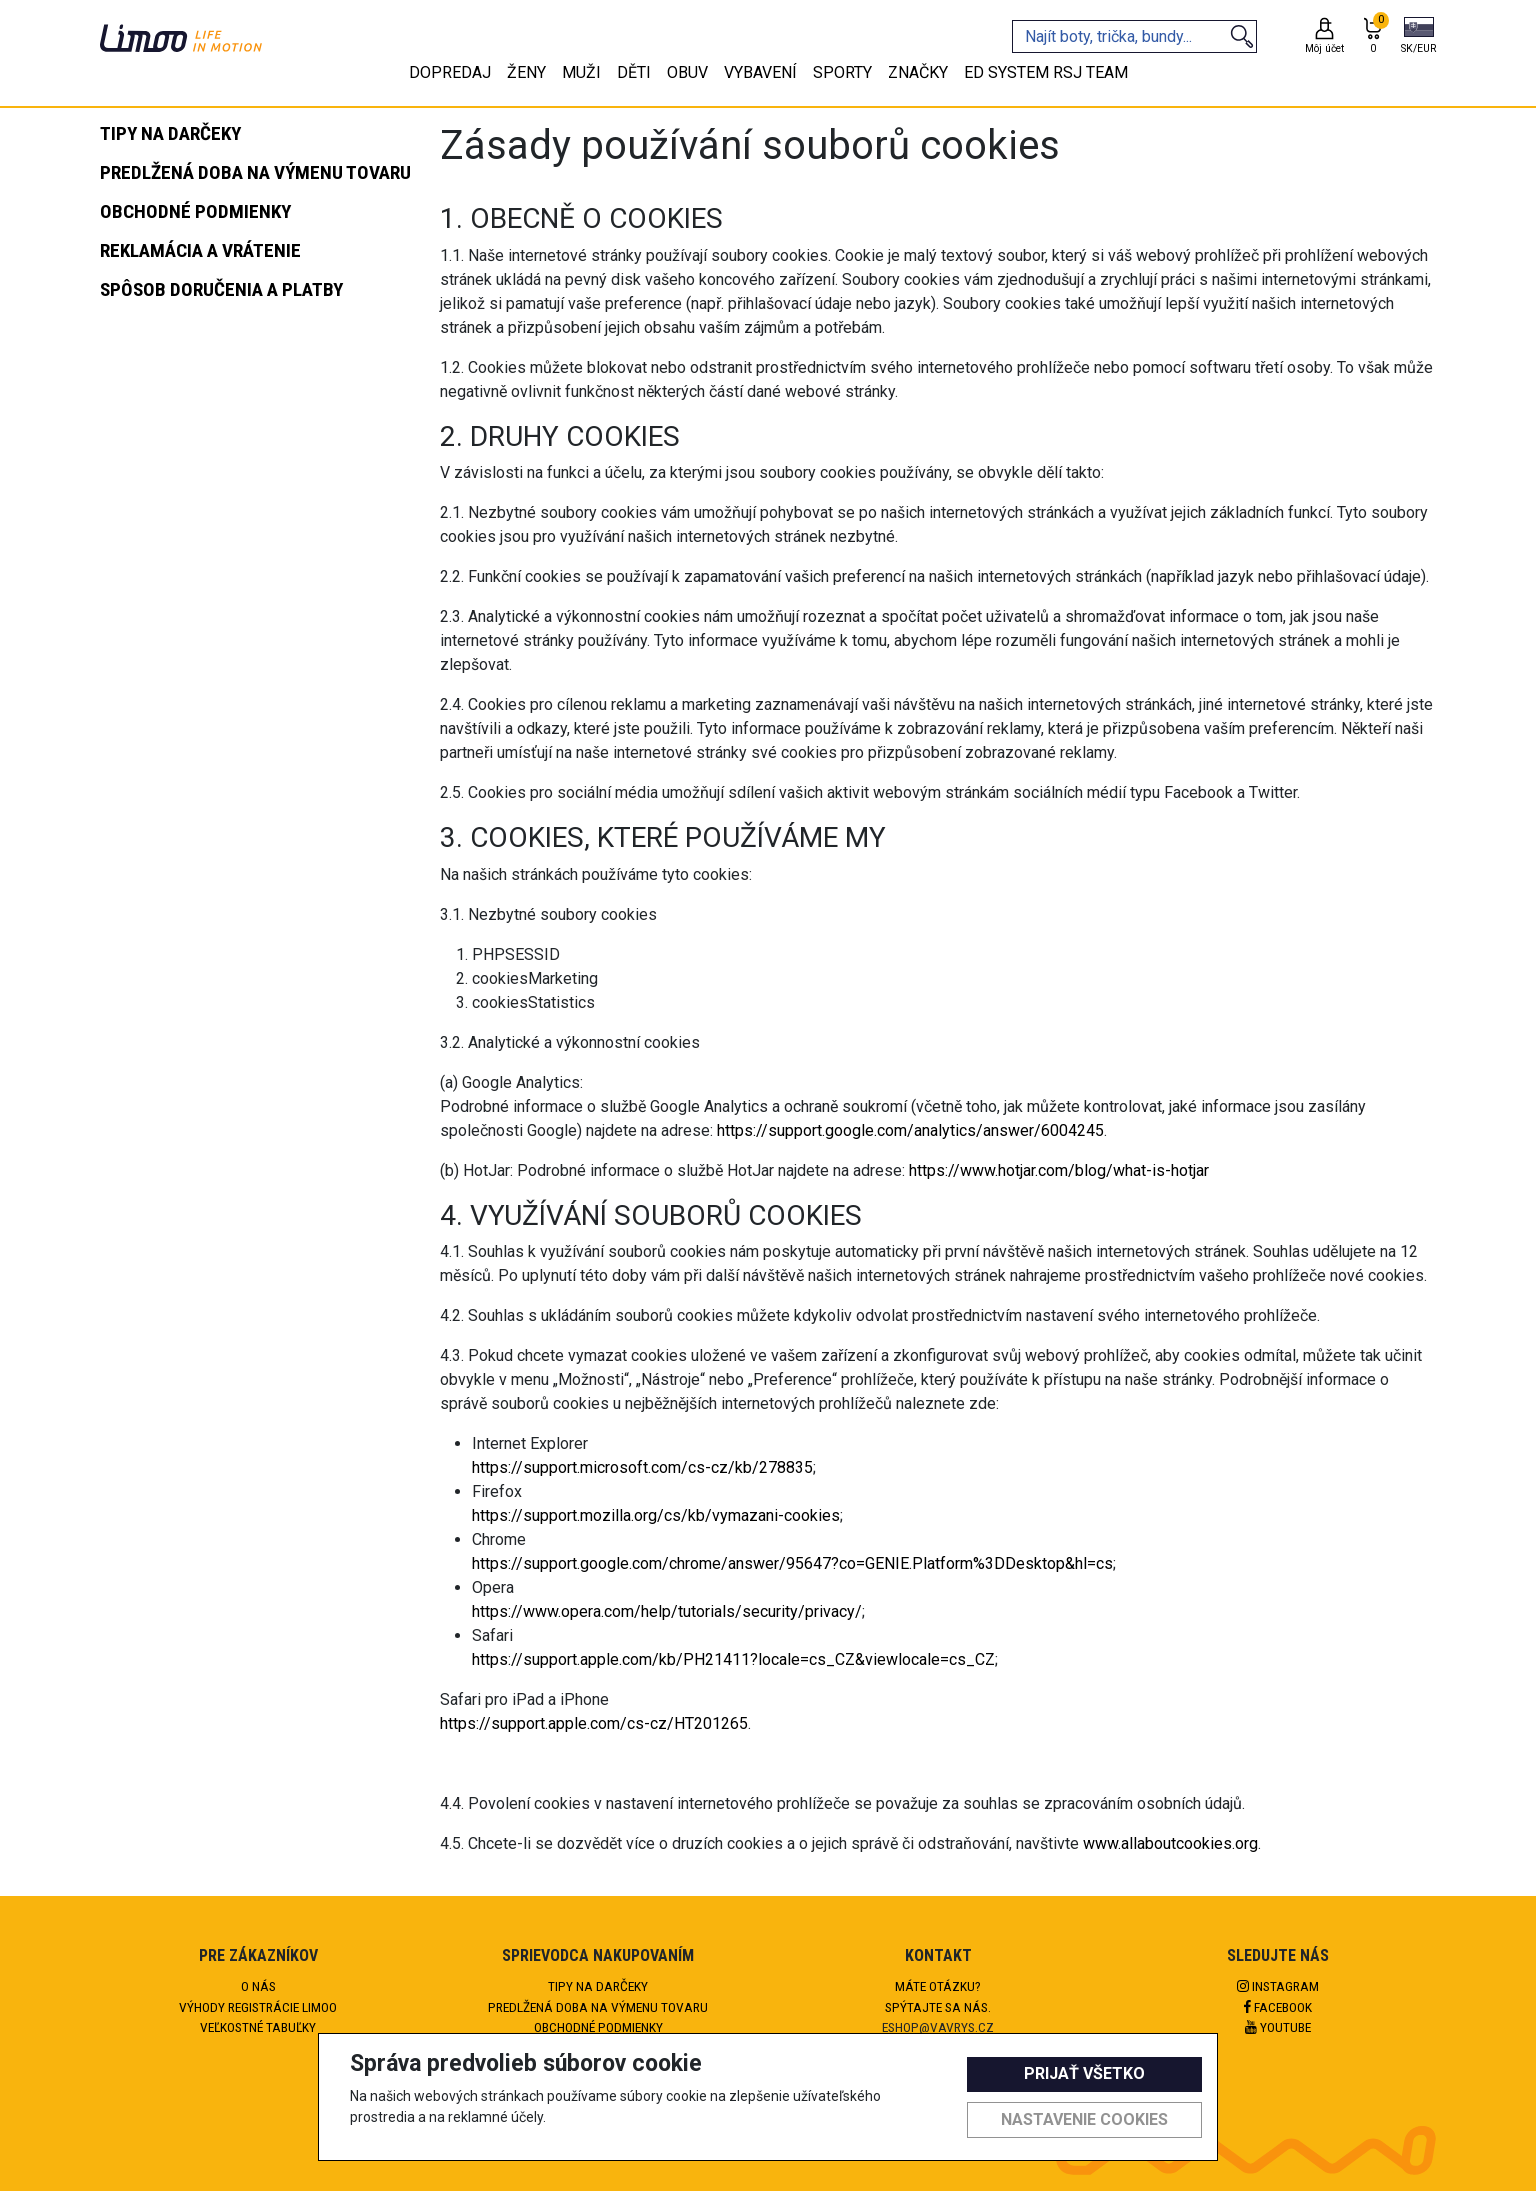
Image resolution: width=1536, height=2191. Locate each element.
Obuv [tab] (687, 72)
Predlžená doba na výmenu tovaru (598, 2007)
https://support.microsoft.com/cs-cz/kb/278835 (642, 1467)
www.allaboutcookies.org (1170, 1843)
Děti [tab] (634, 72)
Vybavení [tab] (760, 72)
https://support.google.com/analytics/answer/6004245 (910, 1130)
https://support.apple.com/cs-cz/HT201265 (594, 1723)
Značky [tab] (918, 72)
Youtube (1278, 2027)
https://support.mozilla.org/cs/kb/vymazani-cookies (656, 1515)
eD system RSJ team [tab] (1046, 72)
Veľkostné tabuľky (258, 2027)
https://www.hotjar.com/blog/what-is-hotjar (1059, 1170)
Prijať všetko (1084, 2073)
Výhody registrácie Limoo (258, 2007)
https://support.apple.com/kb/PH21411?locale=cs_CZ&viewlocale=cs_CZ (733, 1659)
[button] (1418, 37)
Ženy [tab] (526, 72)
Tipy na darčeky (598, 1986)
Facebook (1278, 2007)
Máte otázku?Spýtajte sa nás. (938, 1996)
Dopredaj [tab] (450, 72)
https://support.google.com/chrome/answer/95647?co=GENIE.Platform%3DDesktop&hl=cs (792, 1563)
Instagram (1278, 1986)
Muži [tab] (581, 72)
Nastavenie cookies (1084, 2119)
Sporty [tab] (842, 72)
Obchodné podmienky (598, 2027)
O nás (258, 1986)
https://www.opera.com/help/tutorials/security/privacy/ (667, 1611)
